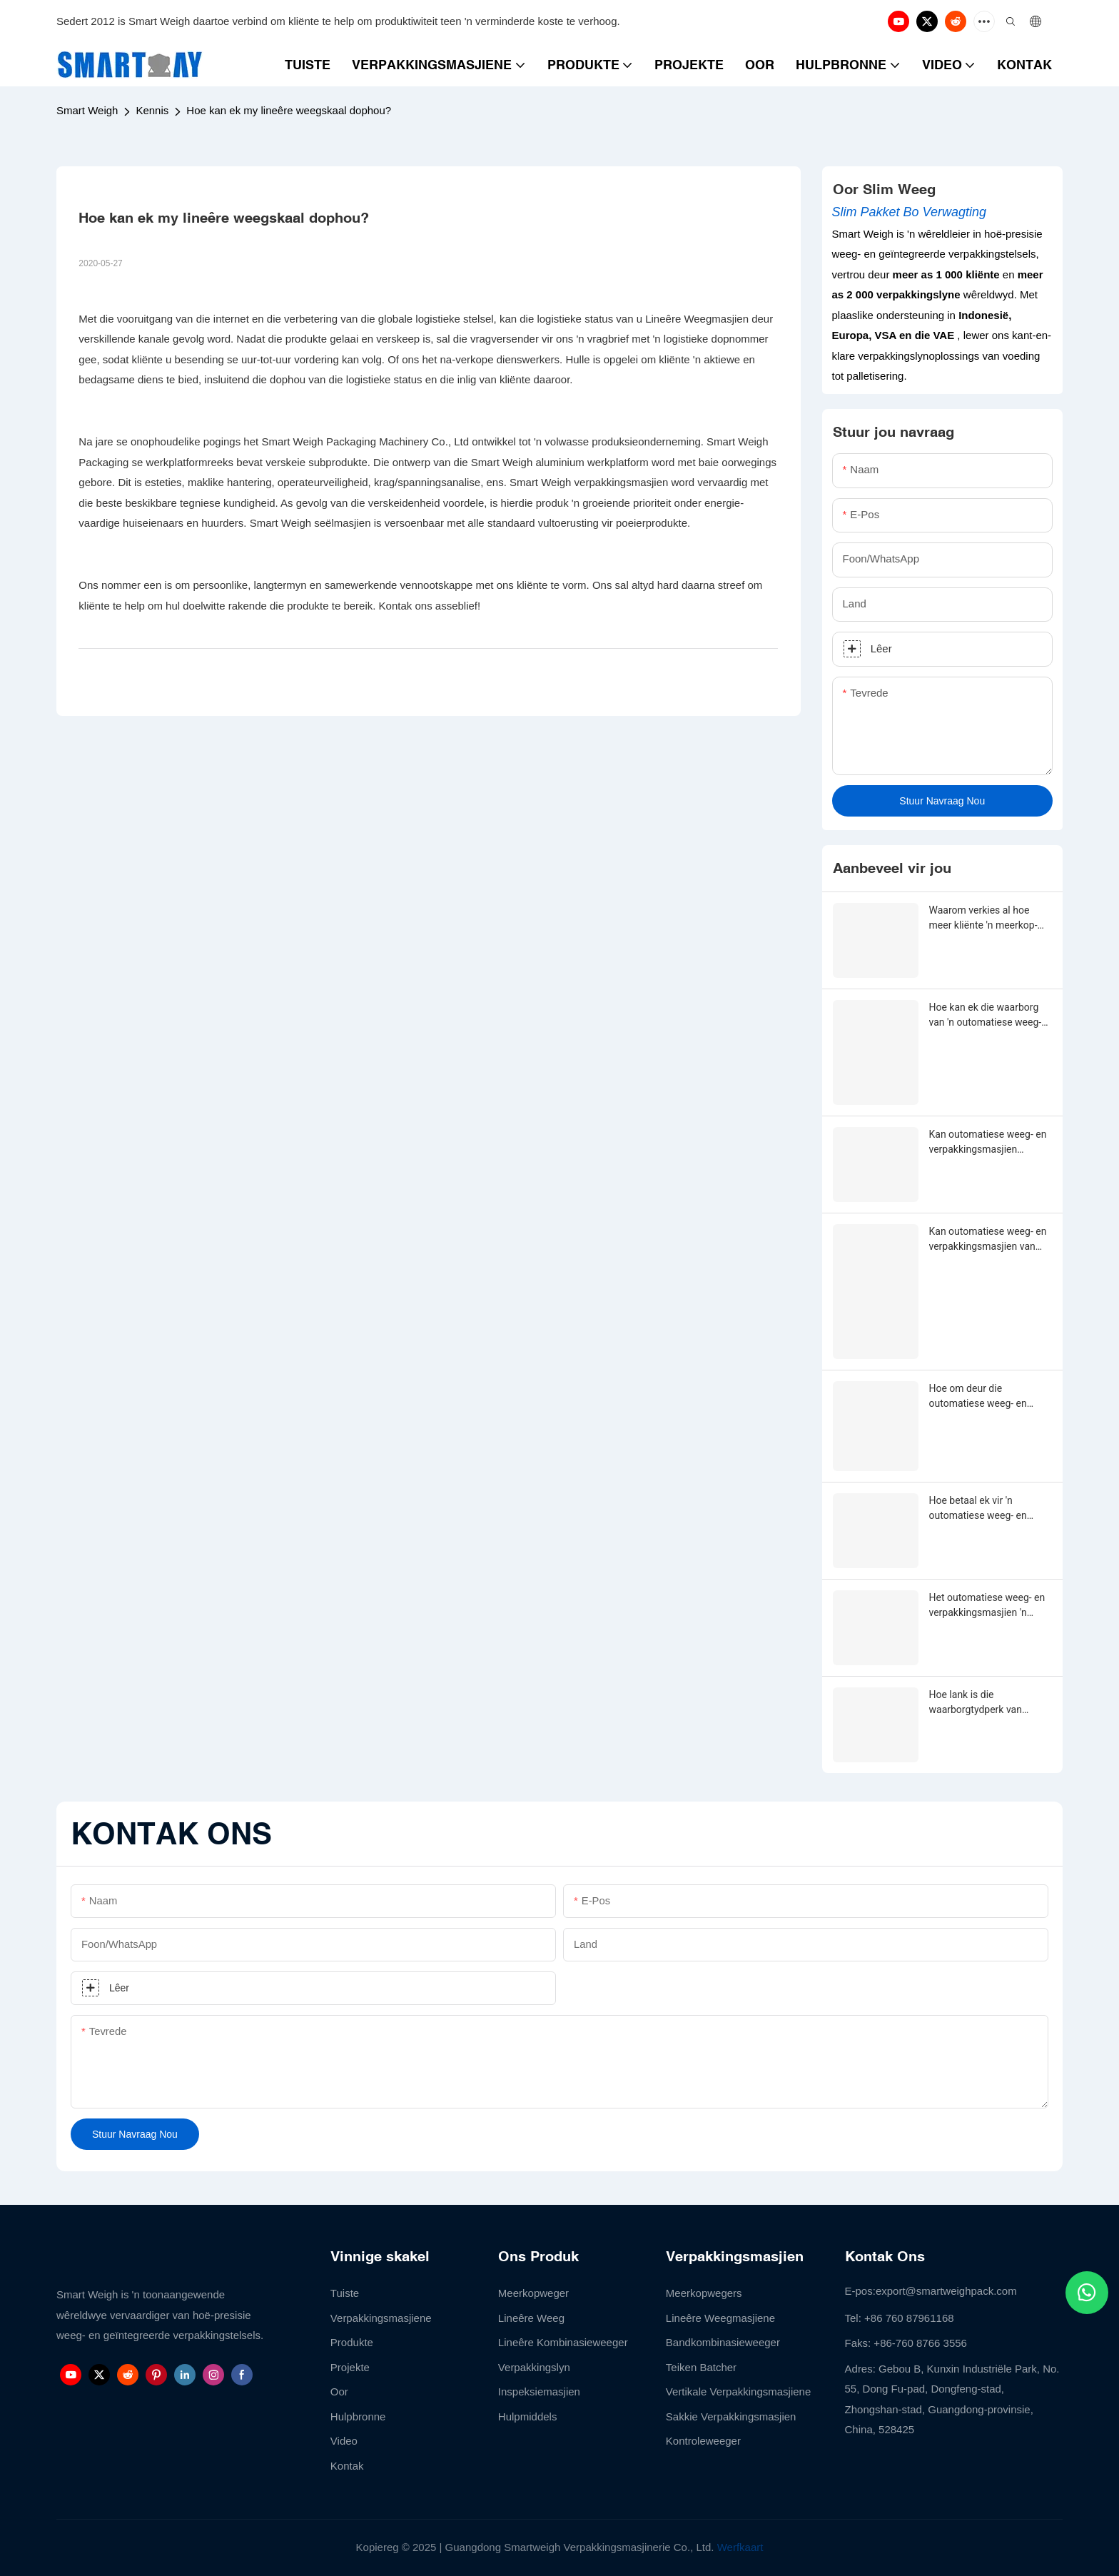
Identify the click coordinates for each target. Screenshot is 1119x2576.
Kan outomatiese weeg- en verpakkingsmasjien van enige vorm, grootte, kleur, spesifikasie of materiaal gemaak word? (988, 1240)
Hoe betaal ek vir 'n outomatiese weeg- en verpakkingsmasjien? (978, 1509)
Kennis (152, 110)
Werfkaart (740, 2547)
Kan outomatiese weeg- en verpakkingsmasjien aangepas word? (988, 1142)
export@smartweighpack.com (946, 2291)
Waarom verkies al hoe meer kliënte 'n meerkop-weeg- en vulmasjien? (983, 918)
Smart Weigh (87, 110)
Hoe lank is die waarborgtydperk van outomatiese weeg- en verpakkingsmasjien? (978, 1703)
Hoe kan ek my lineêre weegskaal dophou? (288, 110)
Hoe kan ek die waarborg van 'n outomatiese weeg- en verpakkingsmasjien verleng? (985, 1015)
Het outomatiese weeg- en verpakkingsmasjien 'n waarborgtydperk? (987, 1606)
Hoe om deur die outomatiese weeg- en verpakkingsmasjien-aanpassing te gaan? (978, 1397)
